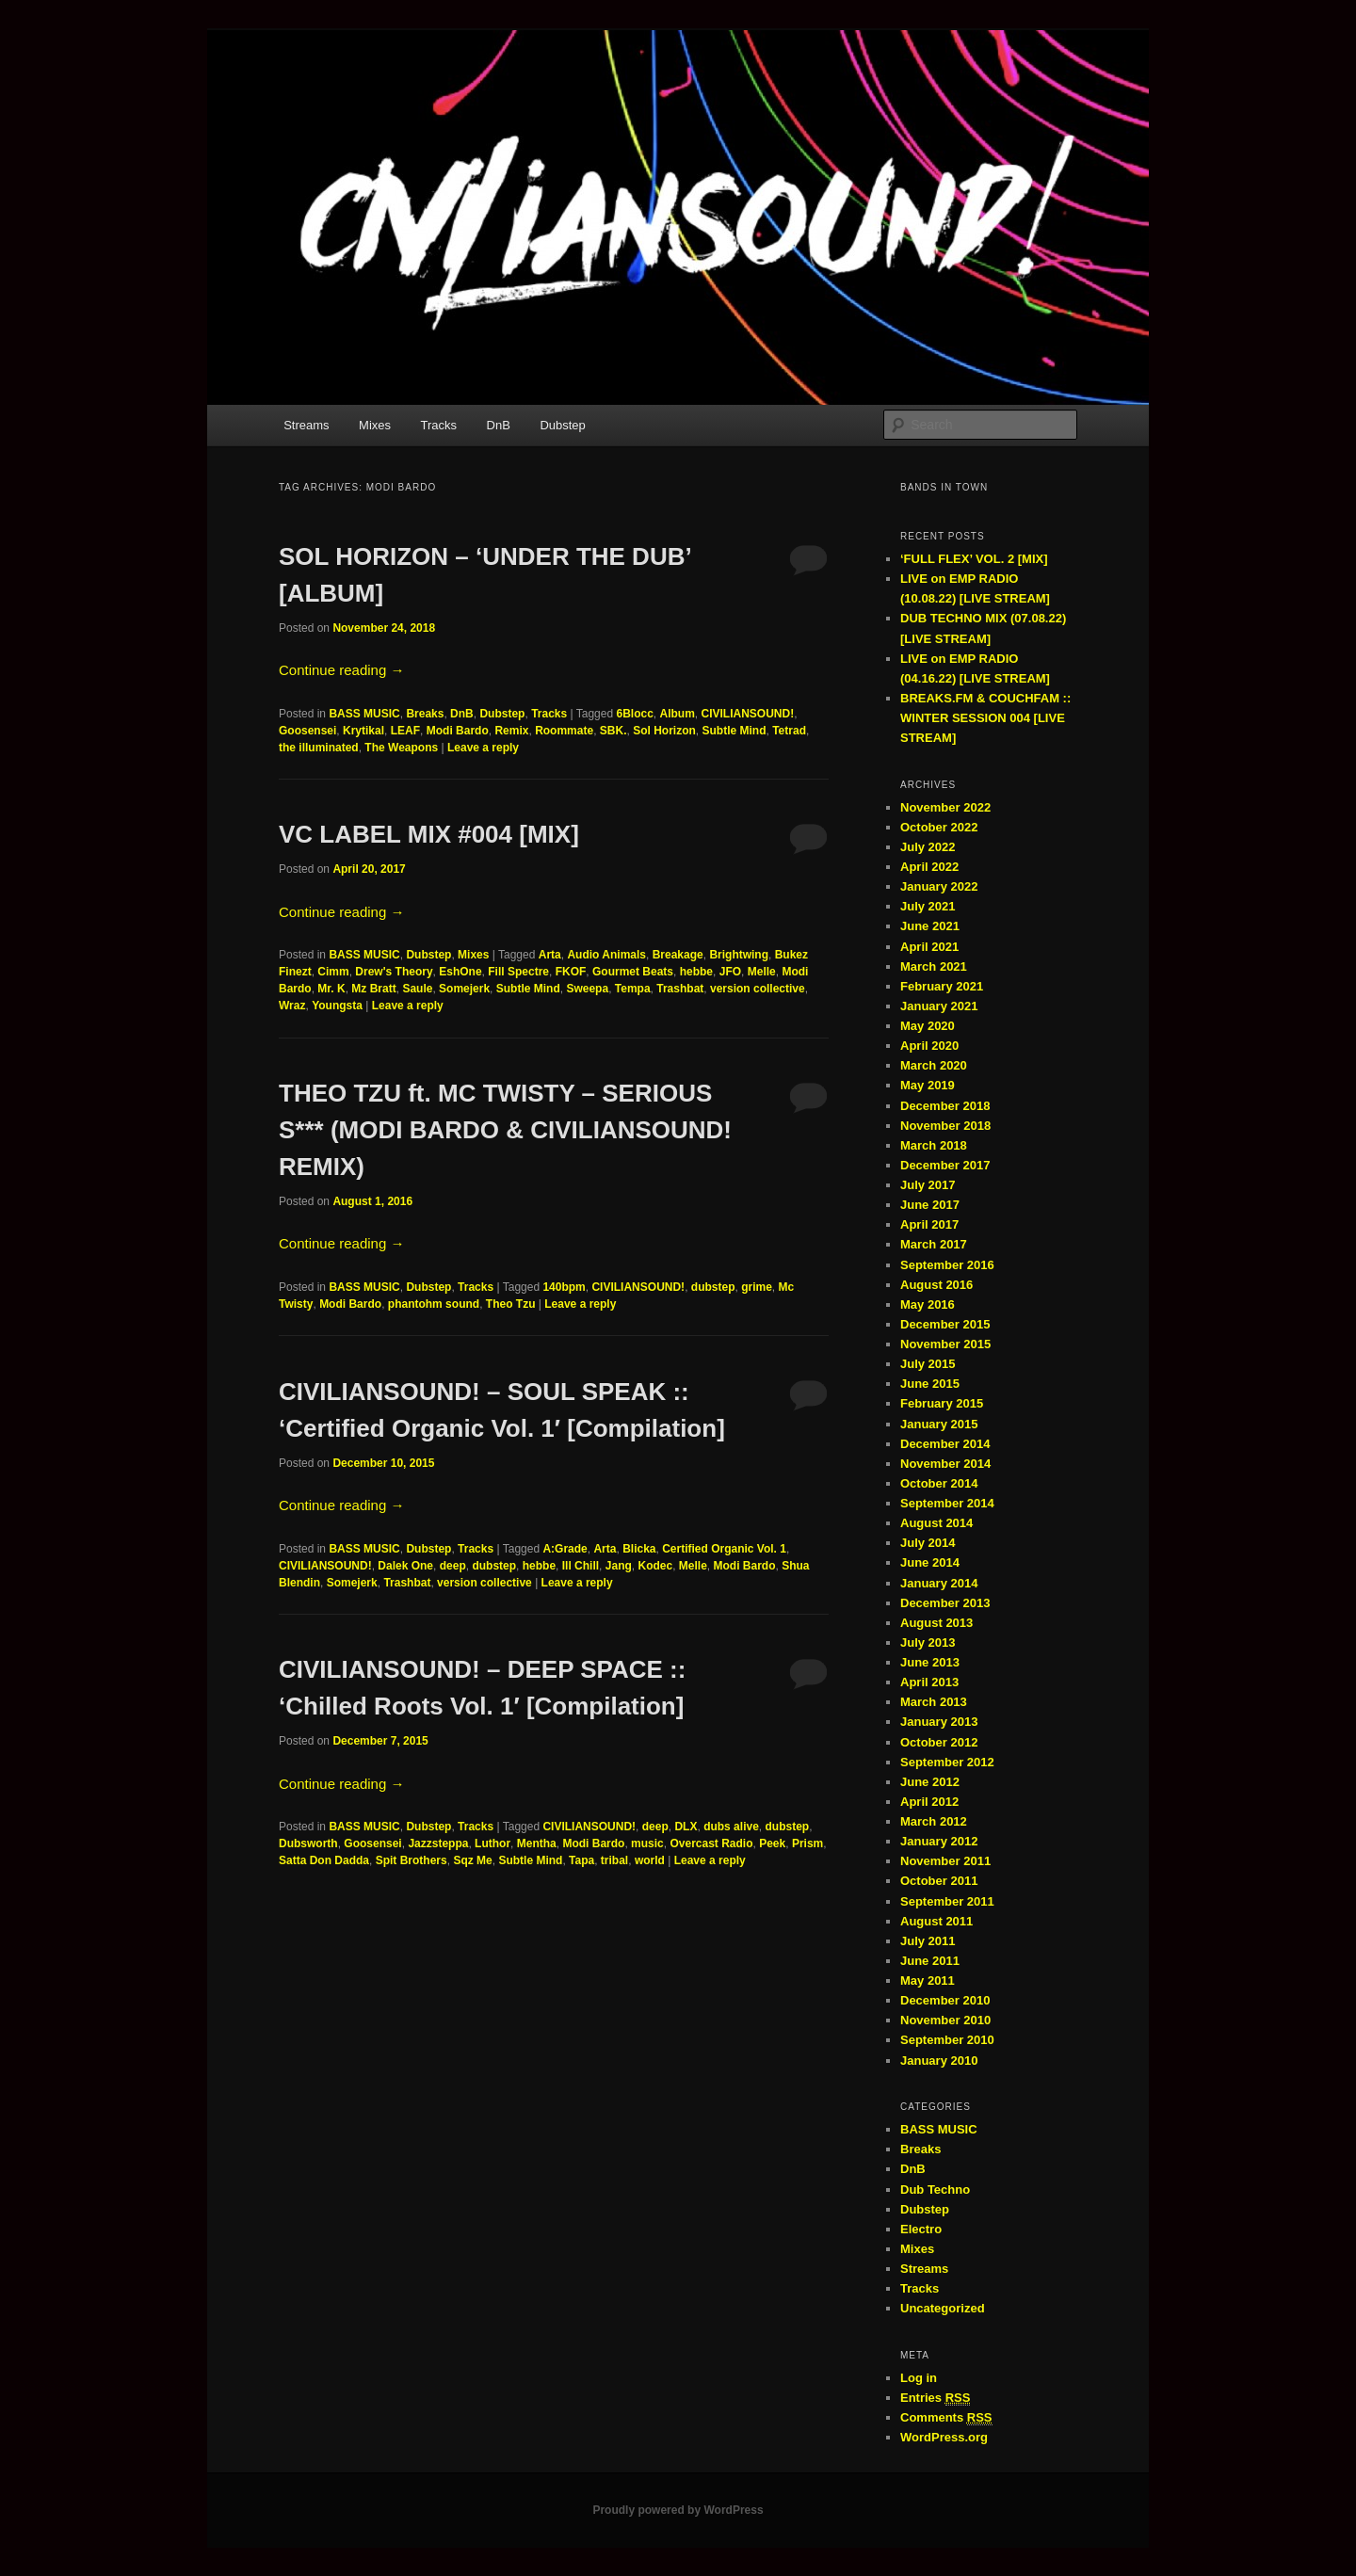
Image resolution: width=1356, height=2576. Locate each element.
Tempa (633, 988)
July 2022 (928, 847)
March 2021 (933, 966)
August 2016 (936, 1285)
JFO (730, 971)
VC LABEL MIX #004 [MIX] (429, 834)
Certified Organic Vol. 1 (724, 1548)
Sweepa (587, 988)
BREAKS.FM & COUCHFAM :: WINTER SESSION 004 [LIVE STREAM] (985, 718)
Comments (946, 2417)
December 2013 (945, 1603)
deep (453, 1565)
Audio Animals (606, 954)
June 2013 (930, 1662)
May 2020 (927, 1026)
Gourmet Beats (632, 971)
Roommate (564, 730)
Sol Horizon (664, 730)
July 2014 (928, 1543)
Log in (918, 2378)
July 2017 (928, 1185)
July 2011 (928, 1941)
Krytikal (363, 730)
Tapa (581, 1860)
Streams (306, 425)
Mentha (537, 1843)
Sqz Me (472, 1860)
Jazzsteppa (438, 1843)
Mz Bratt (373, 988)
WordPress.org (944, 2437)
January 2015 (938, 1424)
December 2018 (945, 1106)
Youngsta (337, 1005)
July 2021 (928, 906)
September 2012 (947, 1762)
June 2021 (930, 926)
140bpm (563, 1287)
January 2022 (938, 886)
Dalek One (405, 1565)
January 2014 (938, 1583)
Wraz (292, 1005)
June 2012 (930, 1782)
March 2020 (933, 1065)
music (647, 1843)
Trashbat (679, 988)
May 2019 (927, 1085)
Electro (921, 2229)
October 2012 (938, 1742)
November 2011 (945, 1861)
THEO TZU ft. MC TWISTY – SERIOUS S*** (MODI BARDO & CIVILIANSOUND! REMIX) (505, 1130)
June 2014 (930, 1562)
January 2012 (938, 1841)
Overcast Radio (711, 1843)
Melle (762, 971)
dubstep (713, 1287)
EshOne (460, 971)
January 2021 (938, 1006)
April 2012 (929, 1802)
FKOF (571, 971)
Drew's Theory (393, 971)
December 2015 (945, 1324)
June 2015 (930, 1384)
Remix (511, 730)
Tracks (439, 425)
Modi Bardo (458, 730)
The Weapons (401, 747)
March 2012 (933, 1821)
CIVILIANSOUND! (748, 713)
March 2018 (933, 1145)
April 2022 (929, 867)
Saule (417, 988)
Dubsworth (308, 1843)
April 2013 (929, 1682)
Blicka (638, 1548)
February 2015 (941, 1403)
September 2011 (947, 1901)
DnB (498, 425)
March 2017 (933, 1244)
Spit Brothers (411, 1860)
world (650, 1860)
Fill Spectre (518, 971)
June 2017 (930, 1205)
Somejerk (464, 988)
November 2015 (945, 1344)
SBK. (613, 730)
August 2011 (936, 1921)
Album (677, 713)
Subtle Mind (734, 730)
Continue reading (341, 670)
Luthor (492, 1843)
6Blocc (634, 713)
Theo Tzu (511, 1304)
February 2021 (941, 986)
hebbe (696, 971)
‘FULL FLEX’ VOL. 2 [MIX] (974, 559)
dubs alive (731, 1826)
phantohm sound (433, 1304)
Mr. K (331, 988)
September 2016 (947, 1265)
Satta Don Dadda (324, 1860)
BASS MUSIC (364, 713)
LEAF (405, 730)
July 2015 (928, 1364)
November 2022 (945, 807)
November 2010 (945, 2020)
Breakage (678, 954)
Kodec (655, 1565)
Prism (807, 1843)
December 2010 (945, 2000)
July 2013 (928, 1642)
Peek (772, 1843)
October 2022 (938, 827)
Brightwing (738, 954)
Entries (935, 2398)
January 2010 (938, 2060)
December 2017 (945, 1165)
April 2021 (929, 947)
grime (756, 1287)
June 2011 (930, 1961)
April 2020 (929, 1045)
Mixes (375, 425)
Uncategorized (942, 2308)
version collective (757, 988)
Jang (618, 1565)
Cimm (332, 971)
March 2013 (933, 1702)
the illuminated (319, 747)
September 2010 (947, 2040)
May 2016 (927, 1304)
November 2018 (945, 1126)
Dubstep (562, 425)
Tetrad (789, 730)
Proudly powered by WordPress (677, 2510)
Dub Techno (935, 2189)
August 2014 (936, 1523)
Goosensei (307, 730)
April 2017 (929, 1224)
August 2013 (936, 1623)
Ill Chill (580, 1565)
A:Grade (564, 1548)
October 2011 (938, 1881)
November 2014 (945, 1464)
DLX (685, 1826)
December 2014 (945, 1444)
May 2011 (927, 1980)
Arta (550, 954)
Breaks (425, 713)
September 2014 (947, 1503)
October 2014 (938, 1483)
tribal (614, 1860)
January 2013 (938, 1722)
